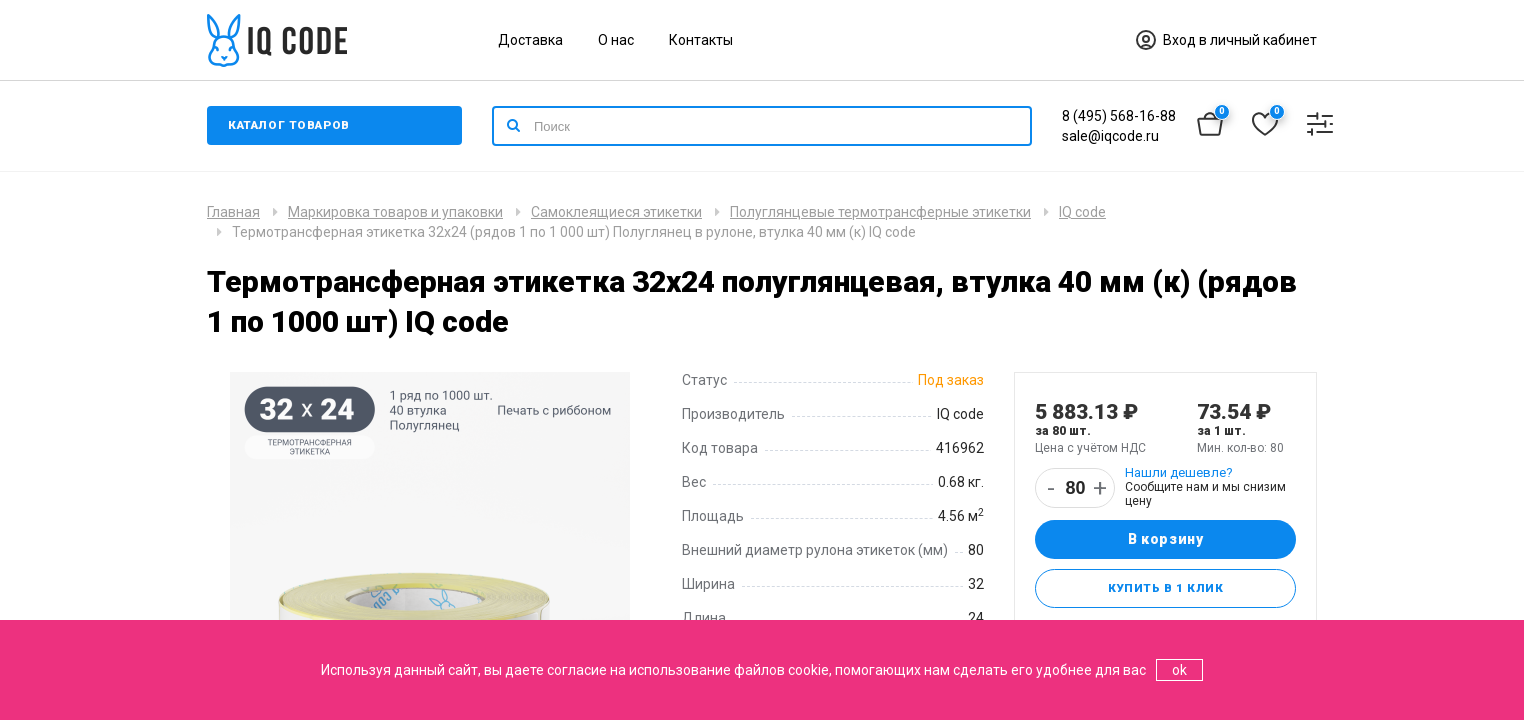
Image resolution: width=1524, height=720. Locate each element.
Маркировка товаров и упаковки (395, 212)
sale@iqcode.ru (1110, 136)
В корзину (1165, 540)
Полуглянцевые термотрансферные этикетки (880, 212)
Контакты (701, 40)
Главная (233, 212)
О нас (616, 40)
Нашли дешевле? (1179, 472)
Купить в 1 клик (1165, 590)
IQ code (1082, 212)
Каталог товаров (291, 126)
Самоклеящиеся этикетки (616, 212)
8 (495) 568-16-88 (1119, 116)
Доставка (530, 40)
